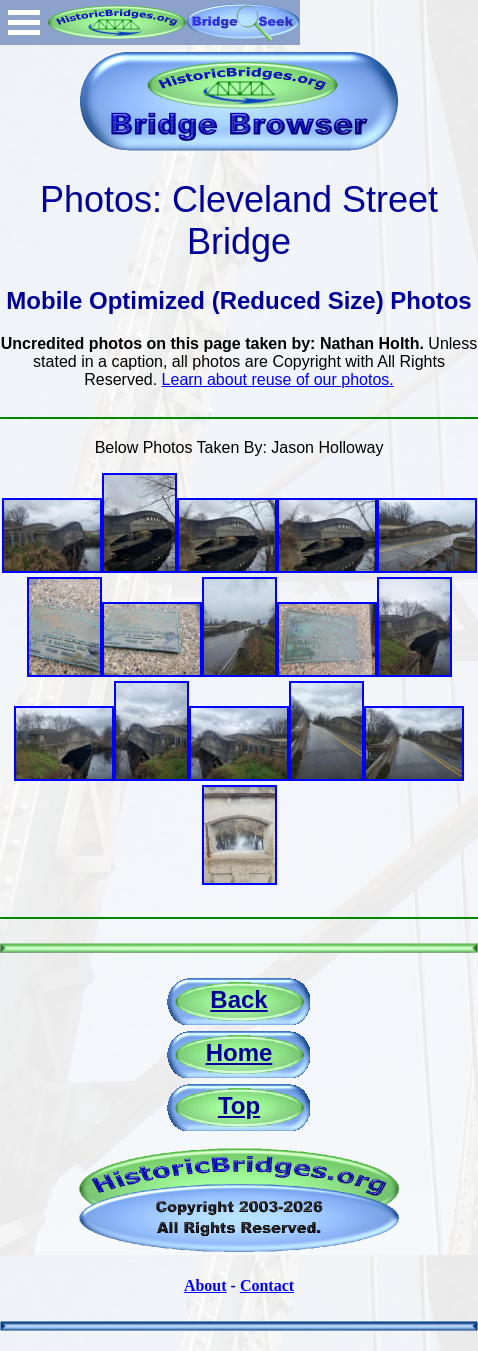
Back (238, 999)
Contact (267, 1285)
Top (239, 1105)
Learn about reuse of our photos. (278, 379)
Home (239, 1052)
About (205, 1285)
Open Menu (24, 22)
